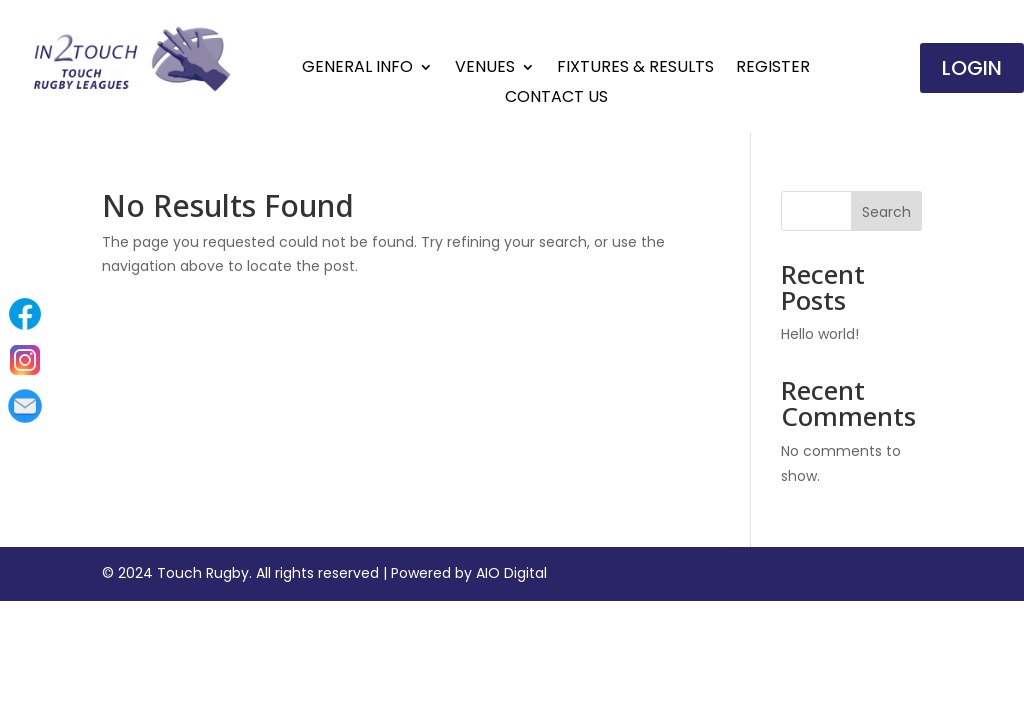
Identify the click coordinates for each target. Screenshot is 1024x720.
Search (886, 212)
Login (972, 68)
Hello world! (820, 334)
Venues (485, 69)
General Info (357, 69)
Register (773, 69)
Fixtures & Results (635, 69)
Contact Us (556, 99)
